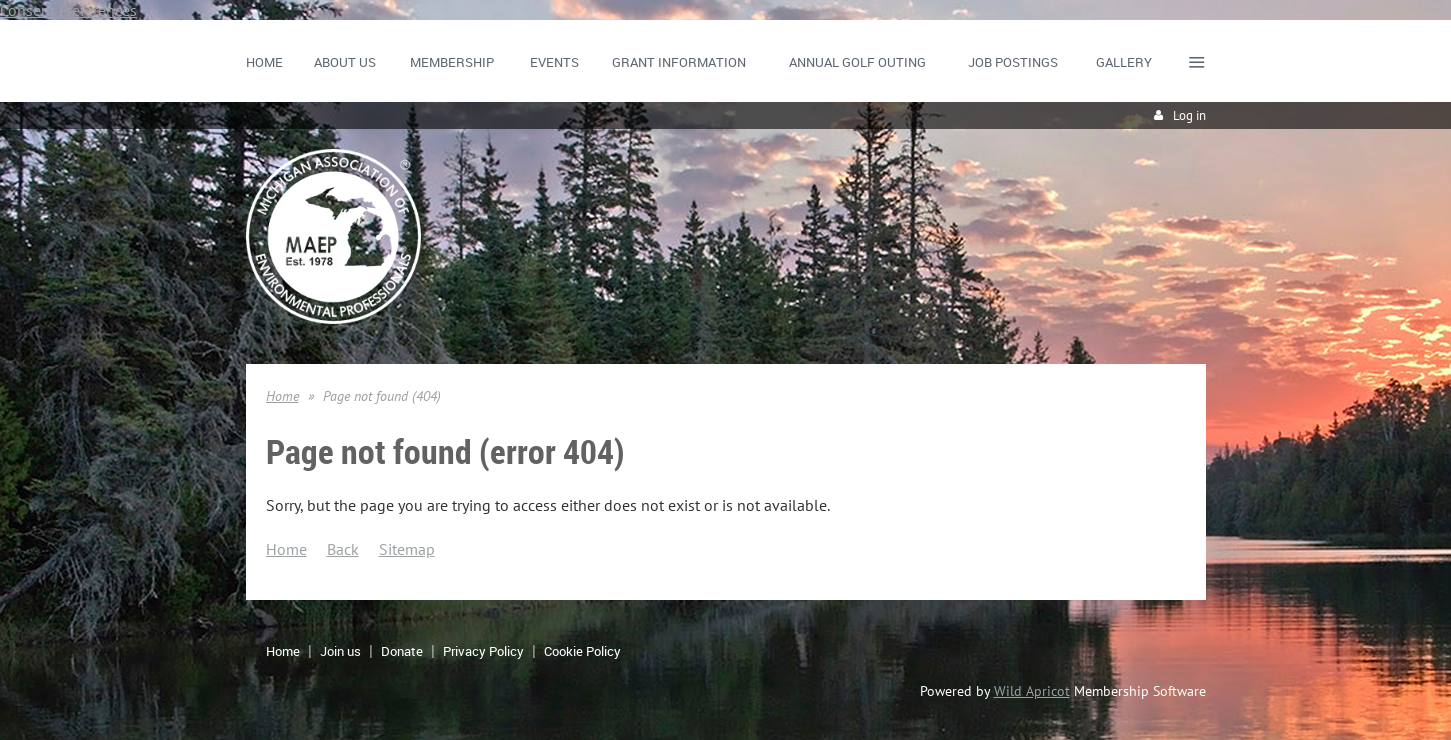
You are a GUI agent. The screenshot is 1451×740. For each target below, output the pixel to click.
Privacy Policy (483, 651)
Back (343, 549)
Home (282, 396)
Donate (402, 651)
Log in (1189, 115)
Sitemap (407, 549)
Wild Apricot (1032, 691)
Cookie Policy (582, 651)
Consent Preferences (68, 10)
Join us (340, 651)
